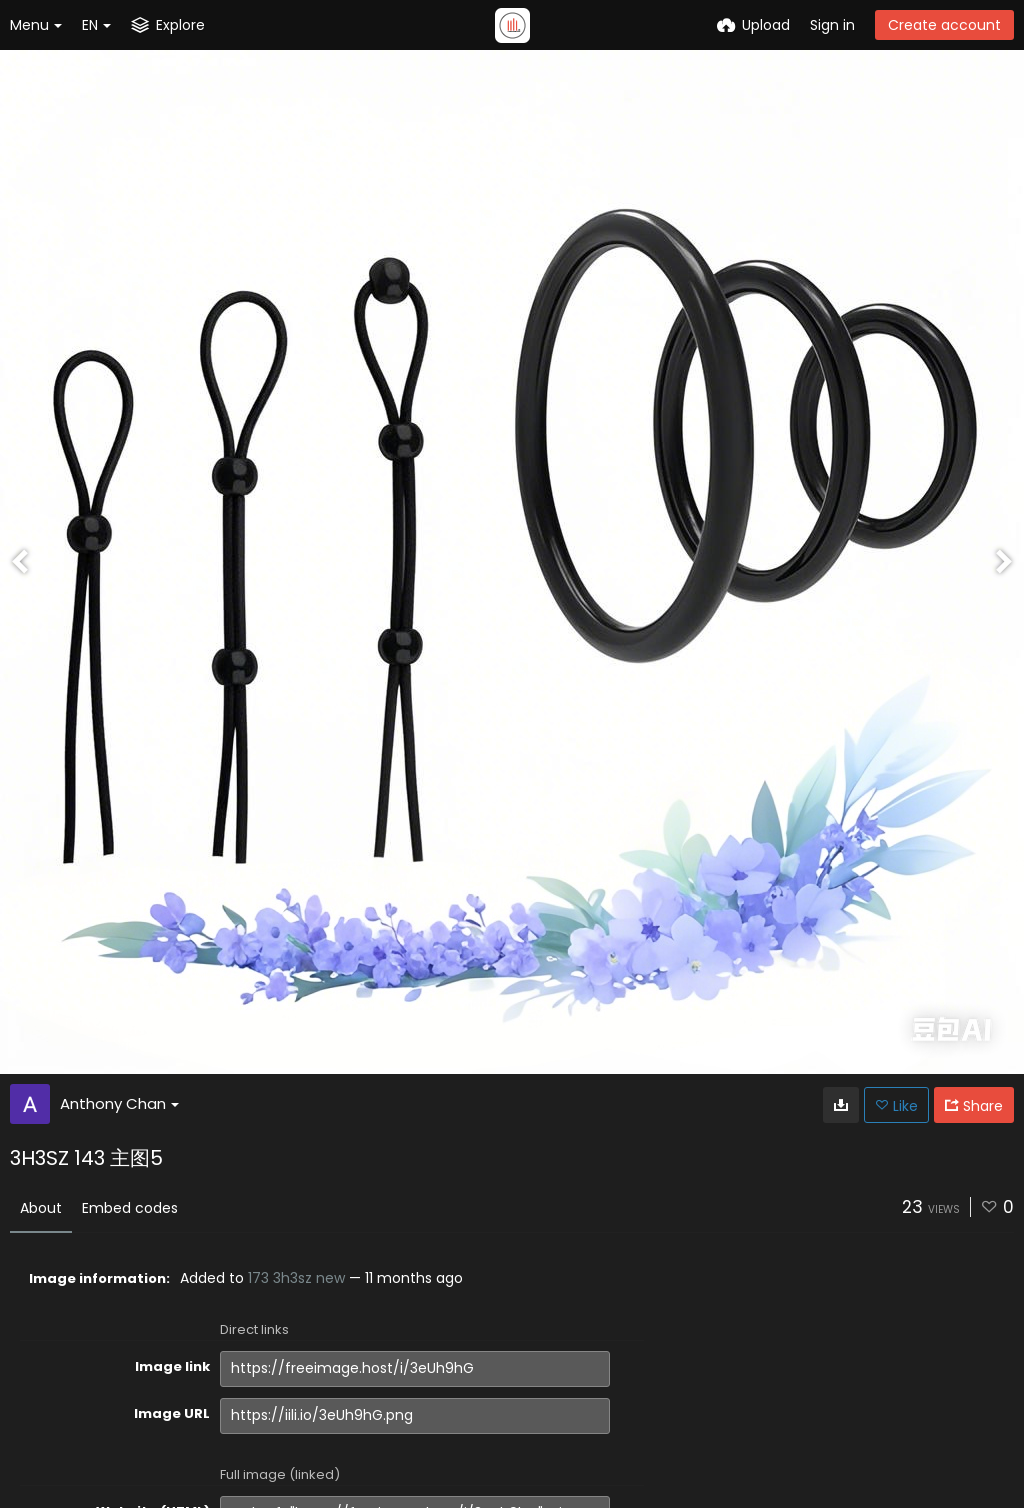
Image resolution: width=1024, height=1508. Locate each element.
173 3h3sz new (296, 1278)
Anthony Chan (119, 1103)
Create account (944, 25)
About (41, 1208)
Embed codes (130, 1208)
